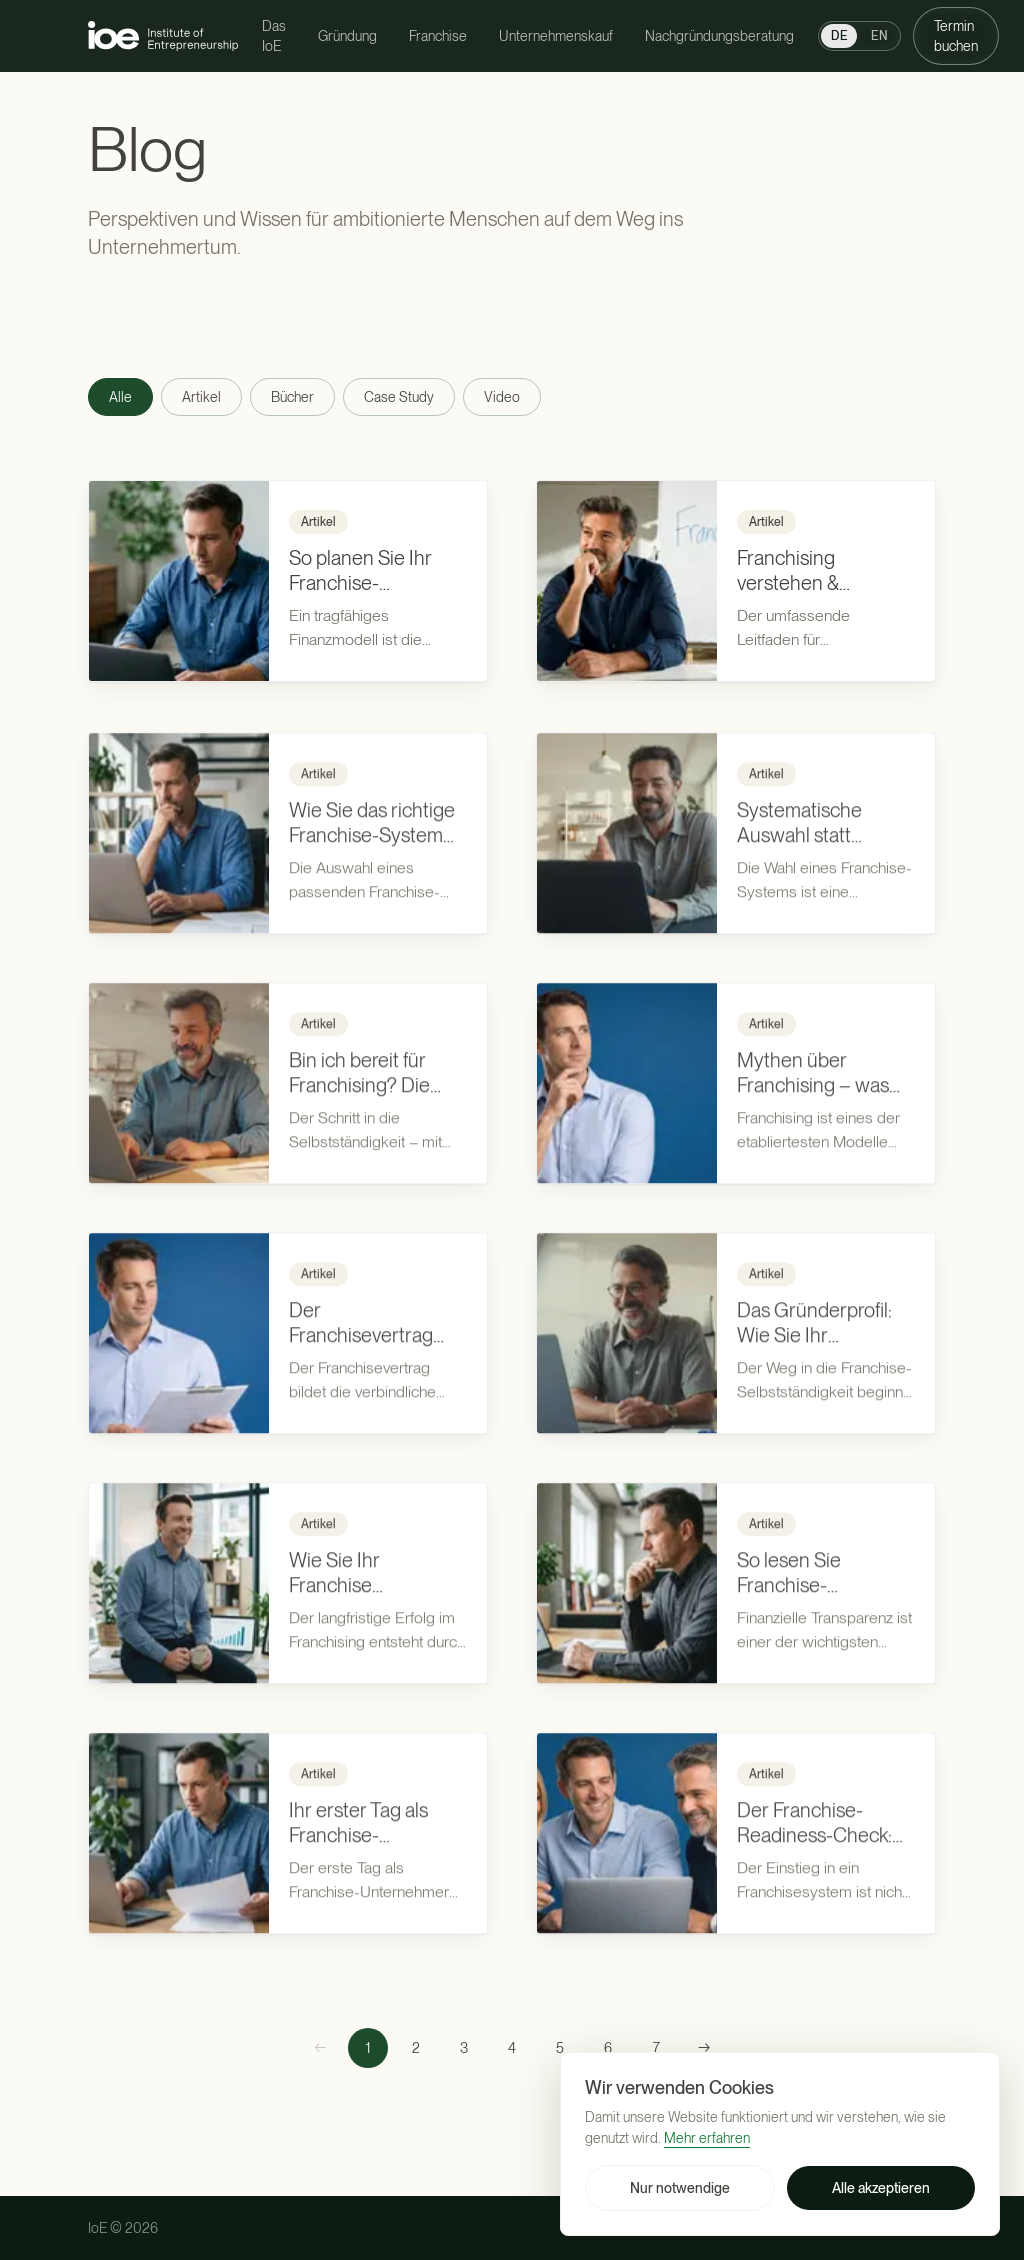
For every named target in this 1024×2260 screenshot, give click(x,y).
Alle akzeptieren (881, 2188)
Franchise (438, 36)
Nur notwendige (680, 2188)
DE (839, 36)
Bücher (292, 397)
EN (879, 36)
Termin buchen (956, 36)
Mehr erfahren (707, 2138)
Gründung (347, 36)
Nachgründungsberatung (719, 36)
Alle (120, 397)
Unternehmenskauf (556, 36)
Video (502, 397)
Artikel (201, 397)
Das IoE (274, 36)
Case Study (399, 397)
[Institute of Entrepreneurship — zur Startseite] (163, 35)
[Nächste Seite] (704, 2048)
